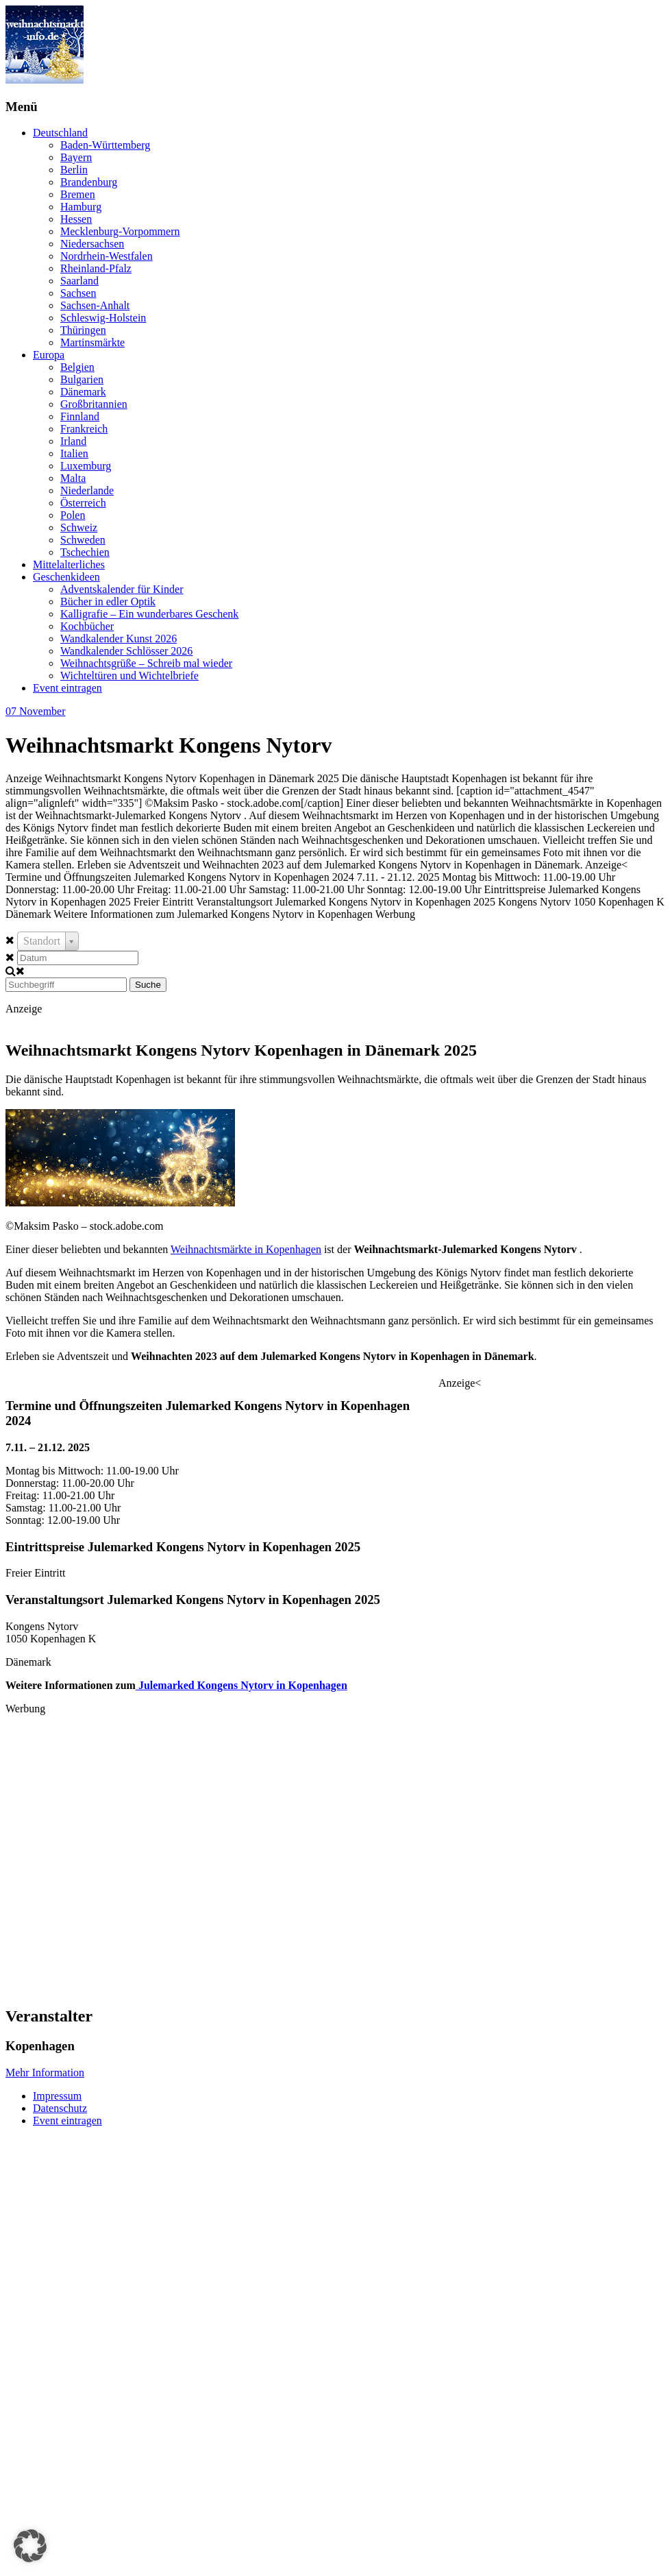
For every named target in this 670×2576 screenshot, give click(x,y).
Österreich (83, 503)
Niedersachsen (92, 244)
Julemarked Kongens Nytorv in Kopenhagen (241, 1685)
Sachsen (78, 293)
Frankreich (84, 429)
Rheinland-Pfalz (96, 268)
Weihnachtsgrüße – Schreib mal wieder (146, 663)
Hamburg (80, 206)
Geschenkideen (66, 577)
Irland (73, 441)
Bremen (77, 194)
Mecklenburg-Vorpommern (119, 231)
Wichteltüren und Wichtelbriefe (129, 675)
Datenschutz (60, 2108)
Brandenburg (88, 182)
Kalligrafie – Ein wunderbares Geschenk (149, 614)
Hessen (76, 219)
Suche (148, 985)
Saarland (79, 281)
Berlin (74, 169)
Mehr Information (44, 2072)
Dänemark (83, 392)
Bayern (76, 157)
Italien (74, 453)
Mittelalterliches (69, 564)
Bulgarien (81, 379)
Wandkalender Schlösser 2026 (126, 651)
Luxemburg (85, 466)
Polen (72, 515)
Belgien (77, 367)
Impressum (57, 2096)
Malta (73, 478)
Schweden (83, 540)
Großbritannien (93, 404)
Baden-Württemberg (105, 145)
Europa (48, 355)
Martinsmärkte (92, 342)
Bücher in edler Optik (108, 601)
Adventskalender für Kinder (122, 589)
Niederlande (87, 490)
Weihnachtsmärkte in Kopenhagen (246, 1249)
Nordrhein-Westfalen (106, 256)
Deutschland (60, 132)
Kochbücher (87, 626)
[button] (30, 2546)
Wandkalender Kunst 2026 (118, 638)
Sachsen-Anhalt (94, 305)
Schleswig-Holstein (103, 318)
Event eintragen (67, 688)
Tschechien (85, 552)
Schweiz (78, 527)
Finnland (79, 416)
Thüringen (83, 330)
